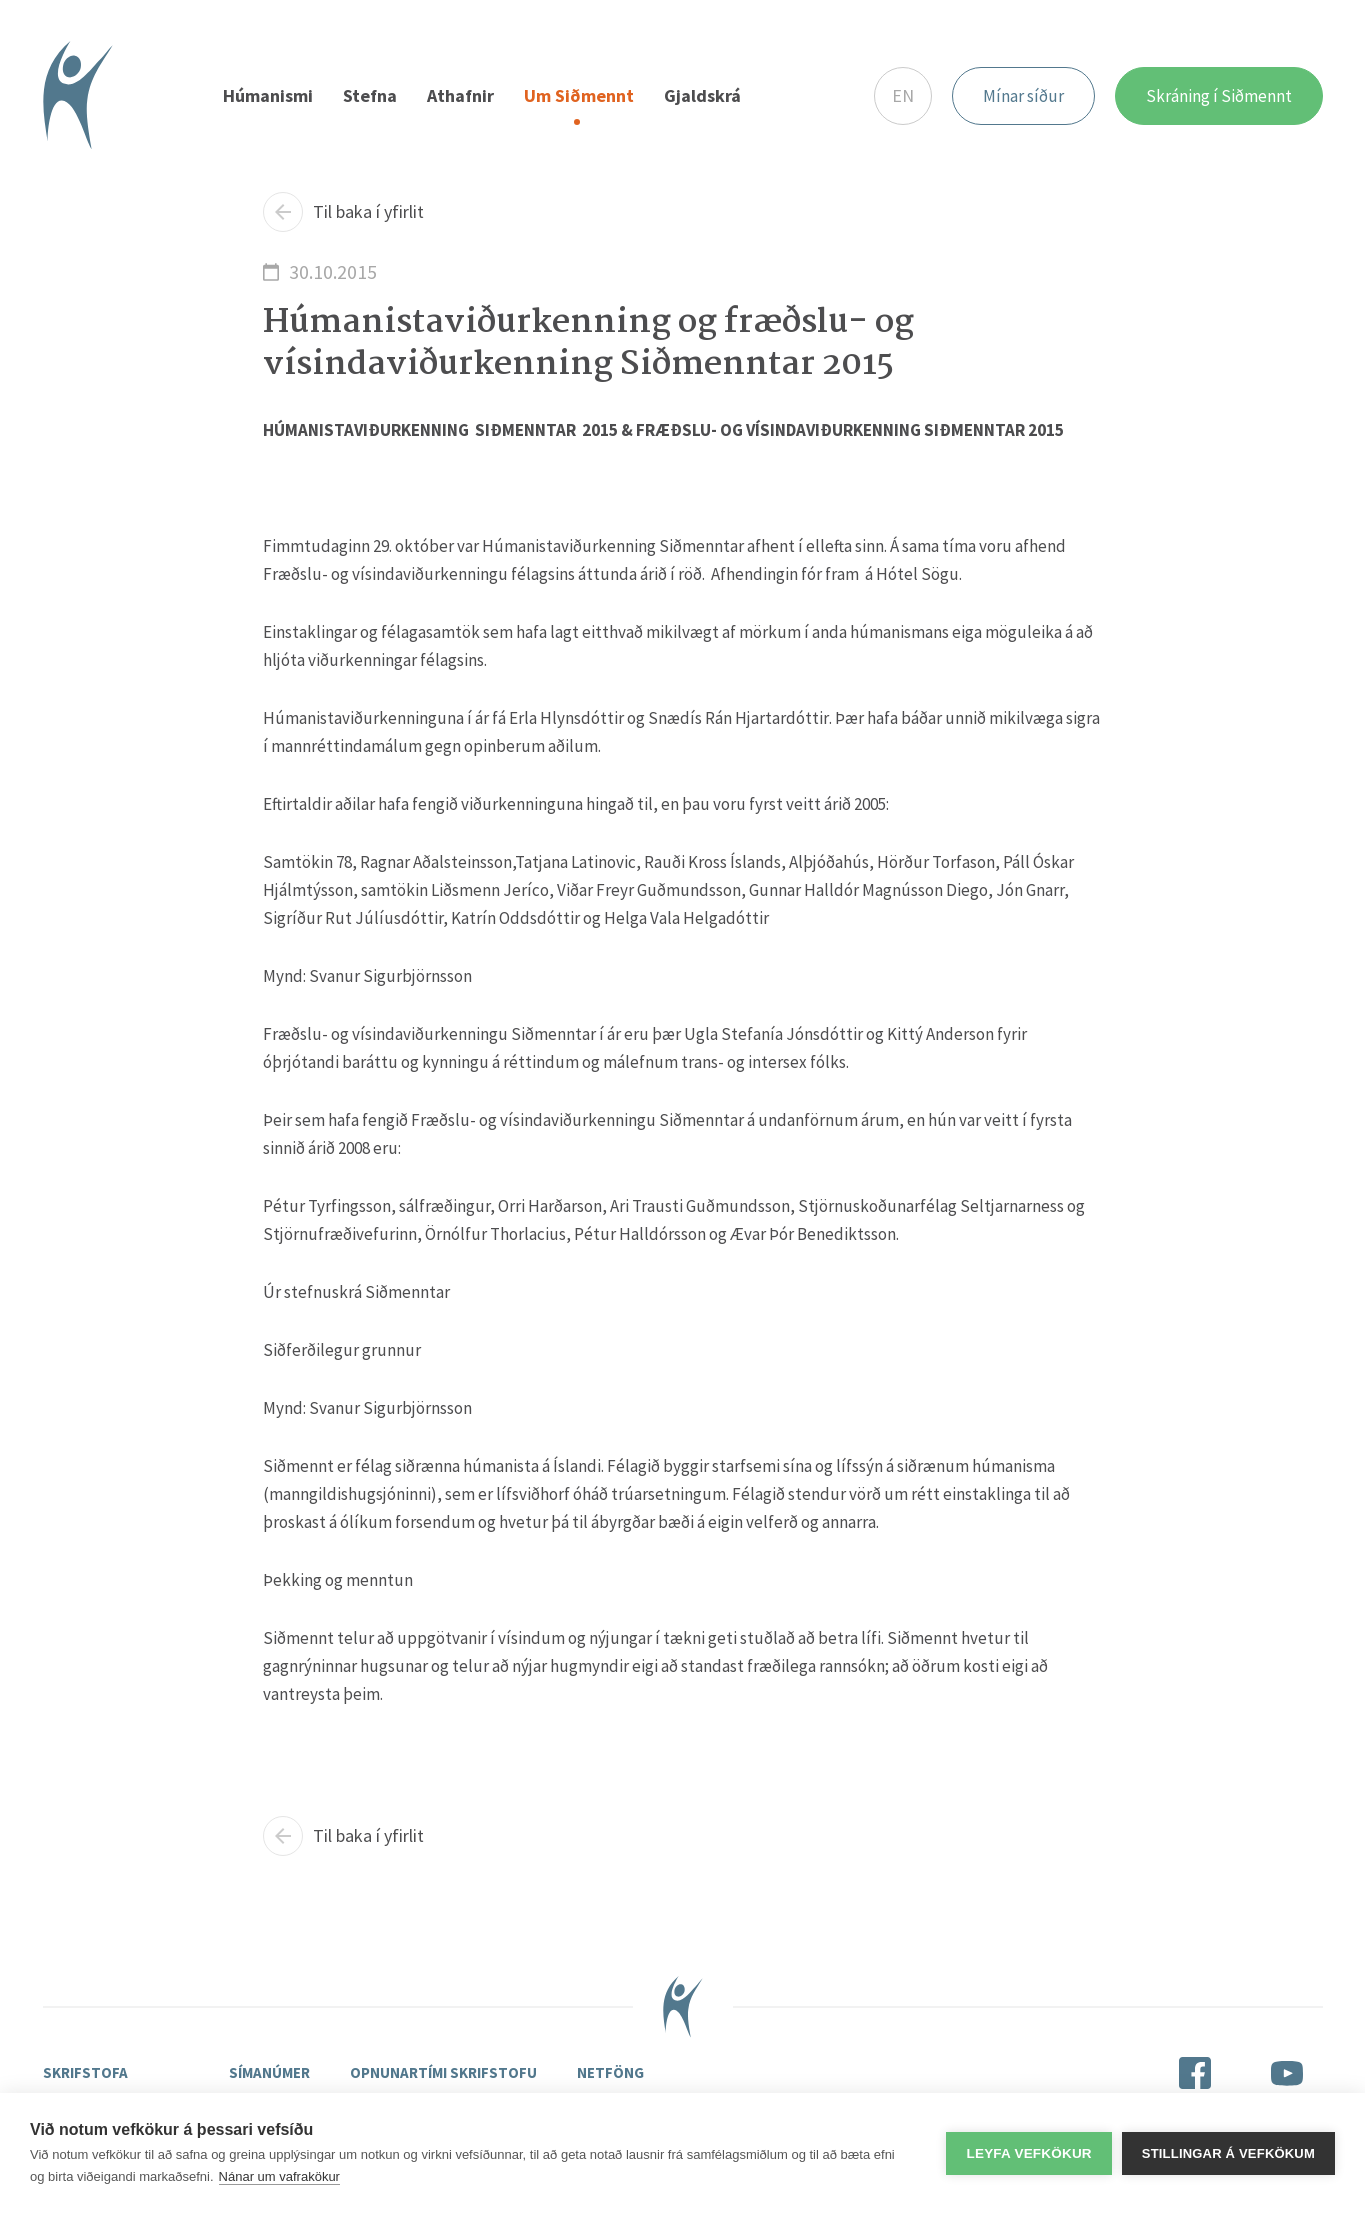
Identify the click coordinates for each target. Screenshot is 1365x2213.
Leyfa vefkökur (1028, 2153)
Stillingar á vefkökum (1228, 2153)
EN (903, 95)
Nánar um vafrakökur (279, 2176)
